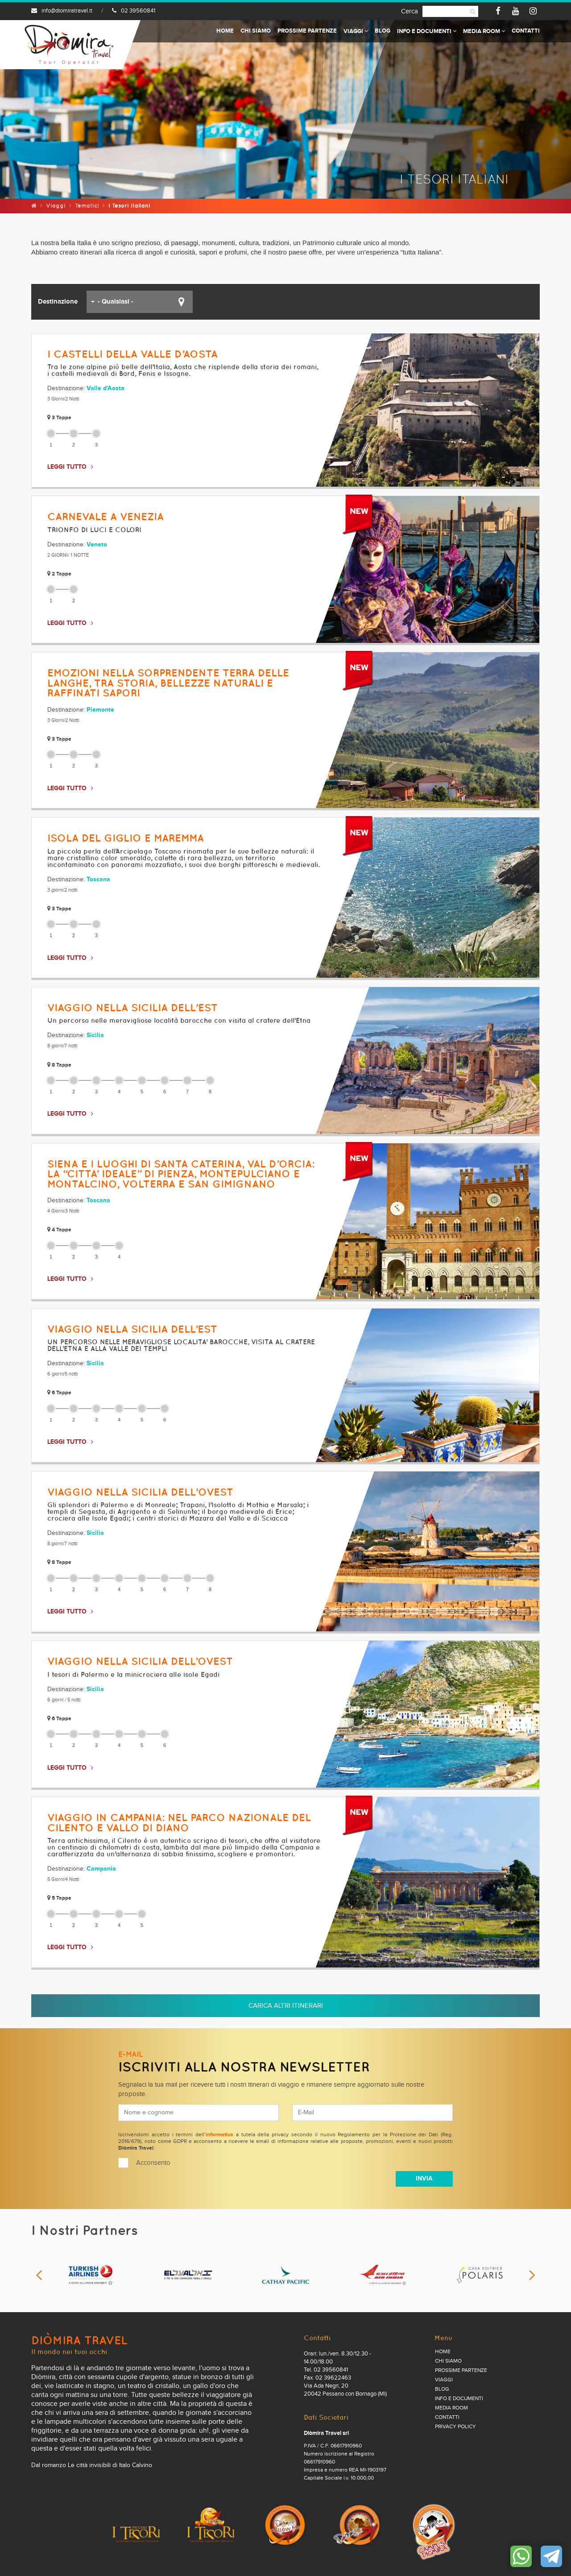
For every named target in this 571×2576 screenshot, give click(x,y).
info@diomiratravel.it (61, 11)
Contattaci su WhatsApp (521, 2556)
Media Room (484, 31)
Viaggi (355, 31)
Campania (101, 1869)
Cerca (409, 11)
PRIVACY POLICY (455, 2427)
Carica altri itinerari (285, 2005)
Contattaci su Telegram (551, 2556)
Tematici (87, 205)
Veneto (97, 545)
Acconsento (153, 2162)
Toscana (98, 879)
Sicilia (95, 1035)
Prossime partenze (307, 31)
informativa (219, 2135)
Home (225, 31)
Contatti (526, 31)
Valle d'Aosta (105, 388)
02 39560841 (133, 11)
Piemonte (100, 710)
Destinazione (58, 301)
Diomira (69, 45)
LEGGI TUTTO (67, 467)
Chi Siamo (255, 31)
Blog (382, 31)
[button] (140, 302)
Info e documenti (426, 31)
